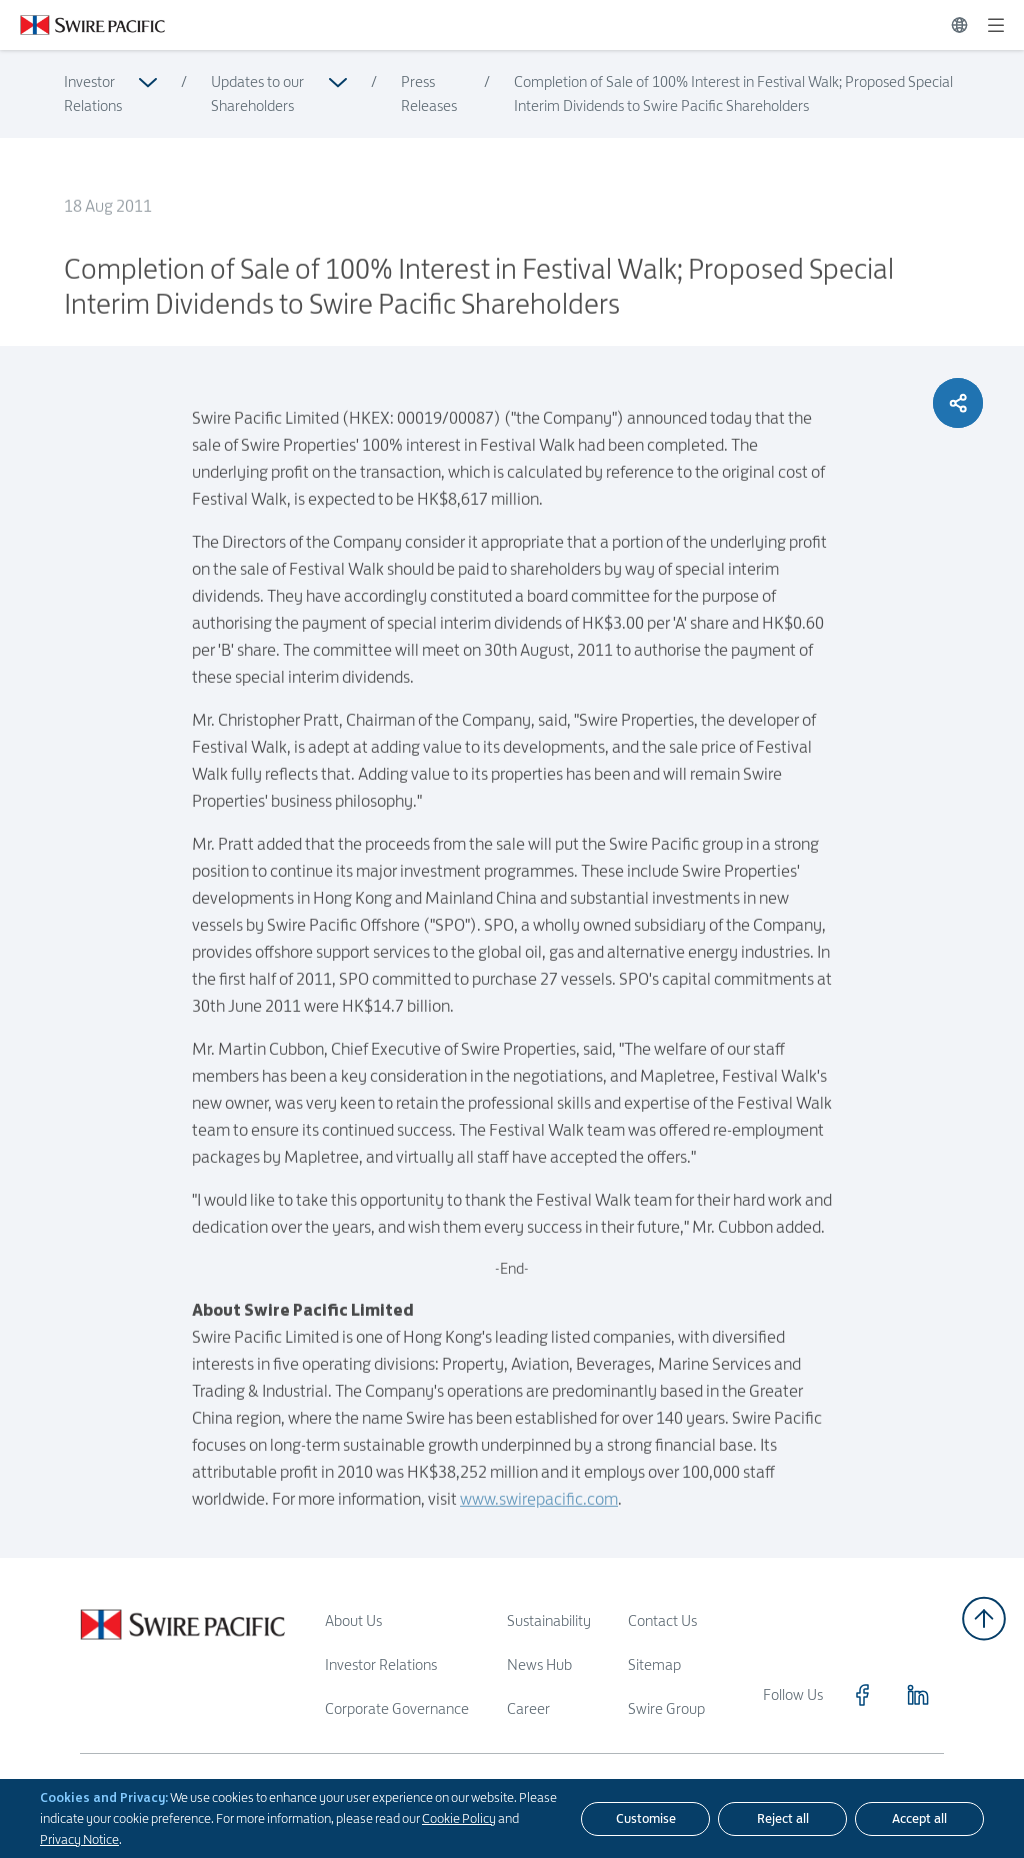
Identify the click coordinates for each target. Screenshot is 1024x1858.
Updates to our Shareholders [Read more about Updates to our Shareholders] (257, 93)
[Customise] (645, 1819)
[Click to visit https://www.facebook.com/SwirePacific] (862, 1695)
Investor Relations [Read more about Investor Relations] (93, 93)
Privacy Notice (79, 1839)
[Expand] (996, 25)
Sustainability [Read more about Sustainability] (549, 1620)
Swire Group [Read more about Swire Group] (666, 1708)
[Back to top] (984, 1618)
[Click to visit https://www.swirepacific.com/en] (82, 25)
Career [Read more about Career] (528, 1708)
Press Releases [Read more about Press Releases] (429, 93)
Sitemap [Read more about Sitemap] (654, 1664)
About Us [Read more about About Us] (353, 1620)
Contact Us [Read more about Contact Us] (662, 1620)
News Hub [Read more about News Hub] (539, 1664)
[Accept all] (919, 1819)
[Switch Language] (959, 25)
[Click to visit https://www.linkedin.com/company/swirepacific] (918, 1695)
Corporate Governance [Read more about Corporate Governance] (397, 1708)
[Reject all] (782, 1819)
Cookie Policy (459, 1818)
